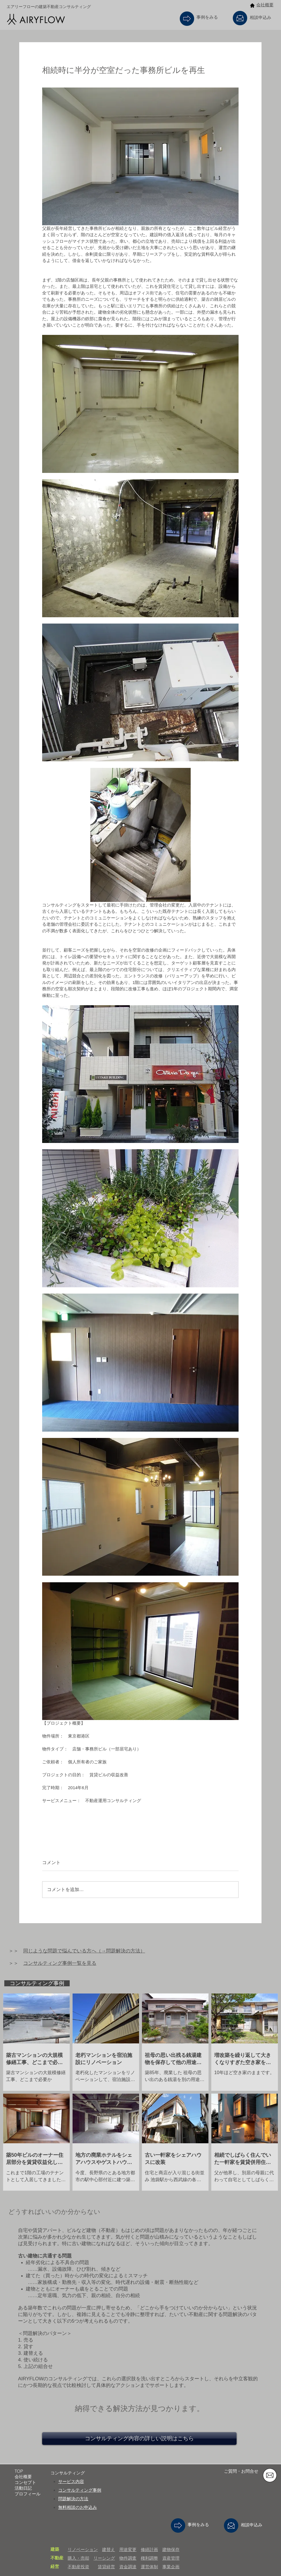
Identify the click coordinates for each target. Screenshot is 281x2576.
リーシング (104, 2558)
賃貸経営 (106, 2566)
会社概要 (265, 4)
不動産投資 (78, 2566)
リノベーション (83, 2549)
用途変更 (127, 2549)
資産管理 (170, 2558)
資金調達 (127, 2566)
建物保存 (170, 2549)
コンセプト (25, 2482)
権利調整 (149, 2558)
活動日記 (23, 2488)
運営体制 (149, 2566)
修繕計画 (149, 2549)
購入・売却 (78, 2558)
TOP (19, 2471)
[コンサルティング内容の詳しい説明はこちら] (139, 2438)
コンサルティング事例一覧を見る (59, 1963)
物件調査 (127, 2558)
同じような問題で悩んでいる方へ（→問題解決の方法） (84, 1951)
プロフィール (27, 2494)
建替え (108, 2549)
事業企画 (170, 2566)
